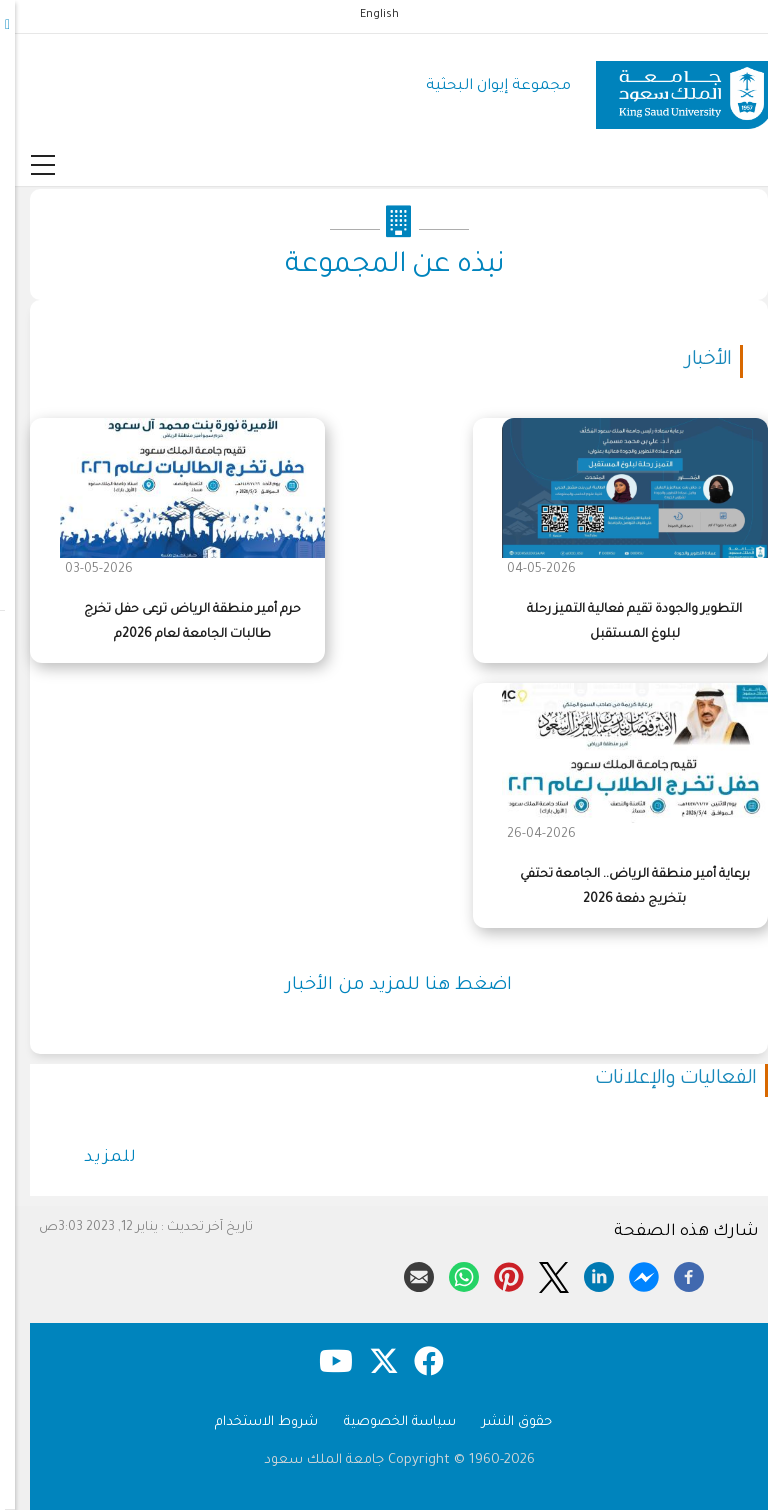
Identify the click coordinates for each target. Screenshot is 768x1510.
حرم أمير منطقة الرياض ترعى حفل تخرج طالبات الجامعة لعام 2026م (177, 622)
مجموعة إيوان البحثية (483, 86)
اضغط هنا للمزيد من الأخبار (384, 986)
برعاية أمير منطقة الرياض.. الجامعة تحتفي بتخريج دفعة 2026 (620, 887)
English (364, 15)
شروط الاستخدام (251, 1422)
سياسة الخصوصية (385, 1422)
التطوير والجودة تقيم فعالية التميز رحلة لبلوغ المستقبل (619, 622)
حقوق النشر (502, 1422)
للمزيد (95, 1158)
